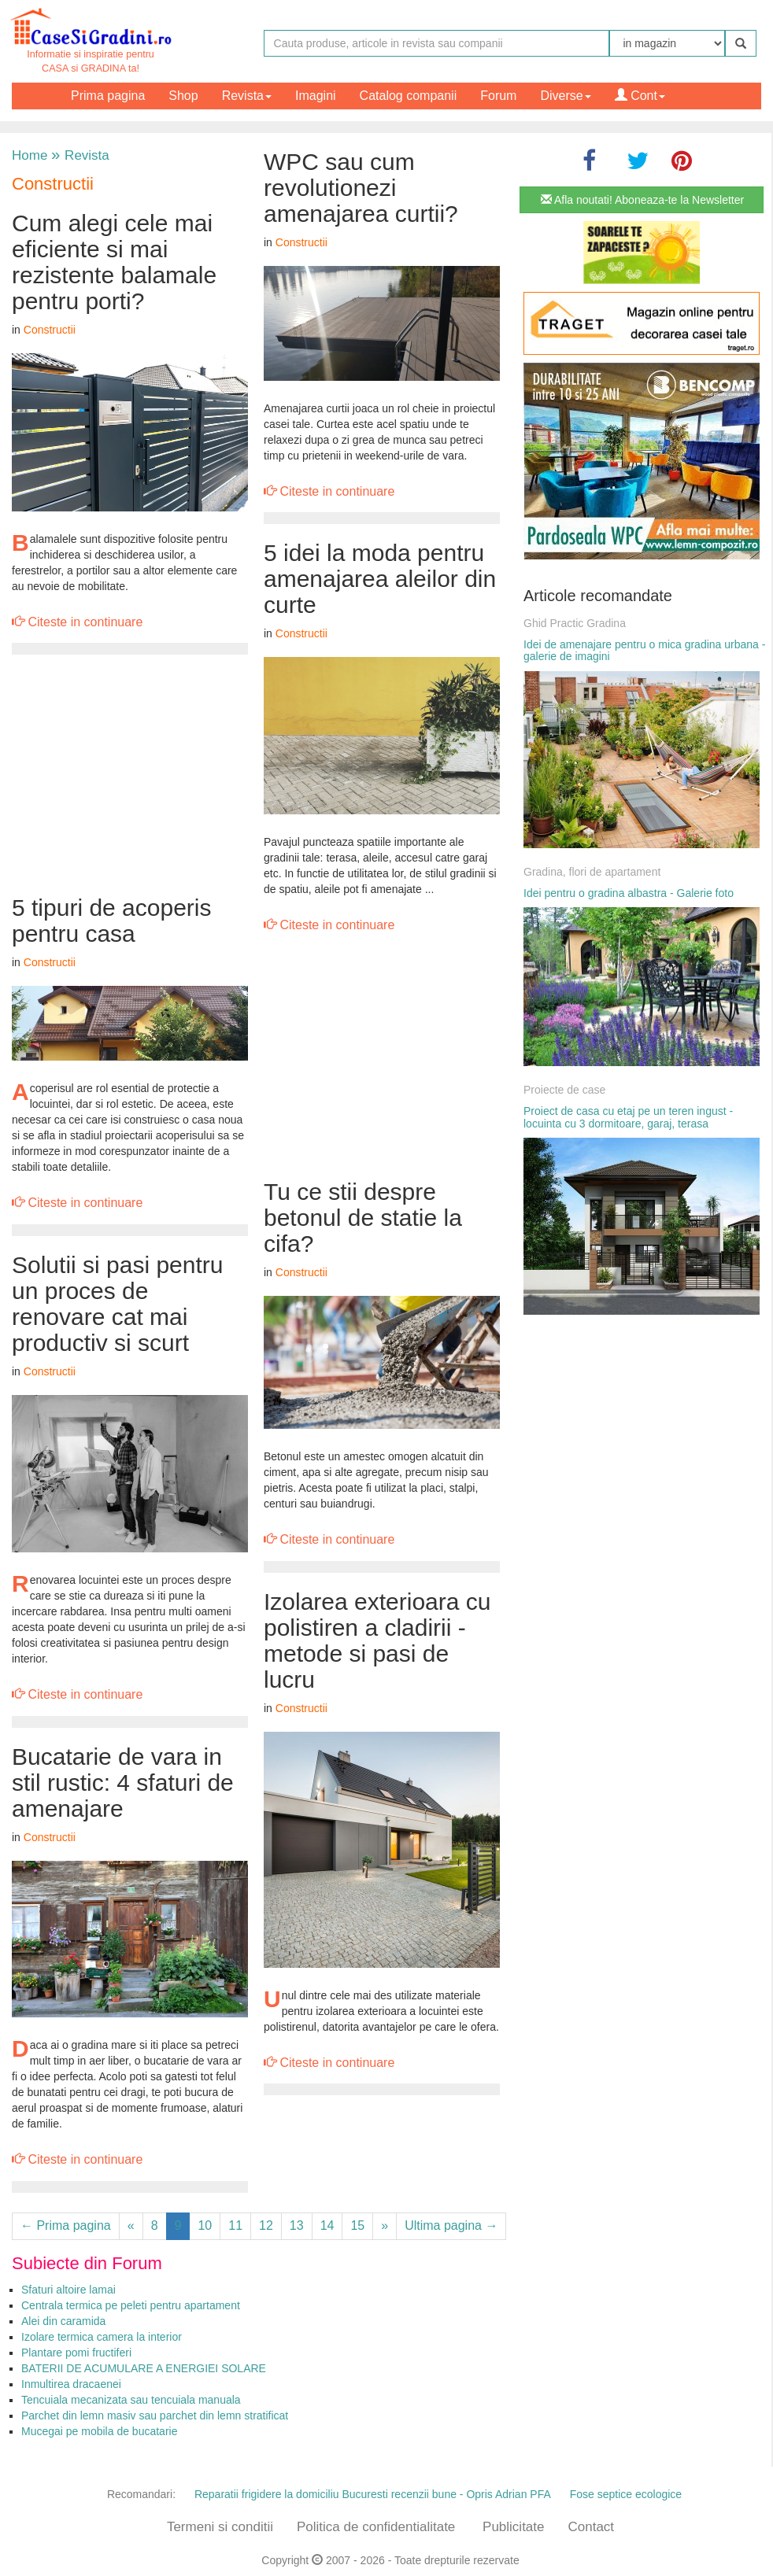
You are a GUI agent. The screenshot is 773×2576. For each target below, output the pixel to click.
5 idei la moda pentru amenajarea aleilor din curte (380, 579)
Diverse (565, 95)
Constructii (53, 184)
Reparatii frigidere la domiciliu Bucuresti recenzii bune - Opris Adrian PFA (372, 2494)
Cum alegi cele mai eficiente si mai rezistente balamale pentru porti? (114, 262)
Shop (183, 95)
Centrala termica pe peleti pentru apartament (130, 2305)
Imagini (315, 95)
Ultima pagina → (451, 2225)
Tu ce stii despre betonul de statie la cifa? (363, 1218)
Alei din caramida (63, 2321)
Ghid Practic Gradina (574, 623)
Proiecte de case (564, 1089)
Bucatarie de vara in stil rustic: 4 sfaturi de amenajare (123, 1782)
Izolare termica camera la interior (101, 2337)
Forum (498, 95)
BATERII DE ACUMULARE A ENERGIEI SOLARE (143, 2368)
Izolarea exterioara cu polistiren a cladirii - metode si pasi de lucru (377, 1640)
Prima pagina (108, 95)
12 (266, 2225)
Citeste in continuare (77, 622)
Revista (247, 95)
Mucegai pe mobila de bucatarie (99, 2431)
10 (205, 2225)
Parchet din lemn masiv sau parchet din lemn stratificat (154, 2415)
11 (235, 2225)
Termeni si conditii (220, 2526)
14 (327, 2225)
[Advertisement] (130, 776)
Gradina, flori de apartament (591, 871)
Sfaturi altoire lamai (68, 2289)
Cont (640, 95)
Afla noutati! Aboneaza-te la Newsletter (642, 200)
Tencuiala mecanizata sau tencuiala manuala (131, 2399)
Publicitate (513, 2526)
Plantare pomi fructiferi (76, 2352)
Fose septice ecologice (626, 2494)
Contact (591, 2526)
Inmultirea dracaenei (71, 2384)
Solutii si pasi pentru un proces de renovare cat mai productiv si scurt (117, 1304)
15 (357, 2225)
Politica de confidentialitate (376, 2526)
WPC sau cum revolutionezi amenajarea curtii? (361, 188)
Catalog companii (408, 95)
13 (297, 2225)
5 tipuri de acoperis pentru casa (111, 921)
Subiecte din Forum (87, 2263)
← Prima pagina (65, 2225)
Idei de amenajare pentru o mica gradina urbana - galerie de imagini (644, 650)
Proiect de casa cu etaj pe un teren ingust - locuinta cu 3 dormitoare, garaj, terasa (628, 1117)
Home (29, 155)
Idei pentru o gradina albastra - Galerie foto (628, 893)
